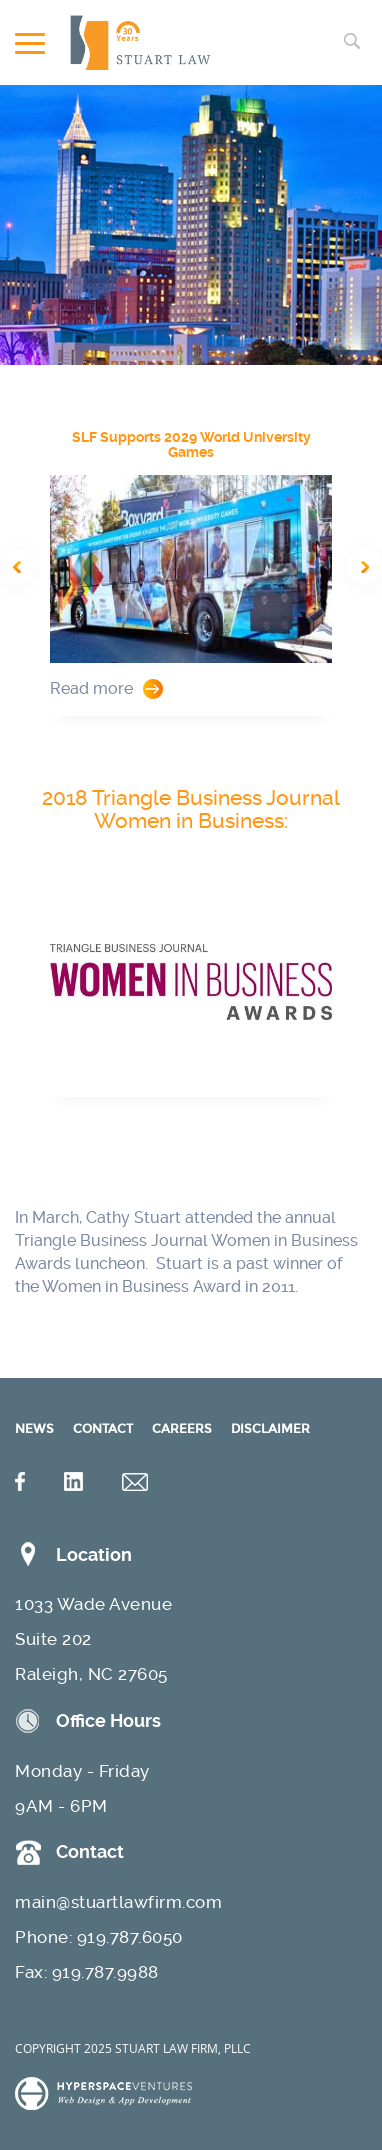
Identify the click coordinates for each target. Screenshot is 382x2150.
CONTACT (103, 1429)
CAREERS (182, 1429)
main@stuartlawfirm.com (118, 1902)
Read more (91, 688)
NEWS (34, 1429)
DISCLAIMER (270, 1429)
